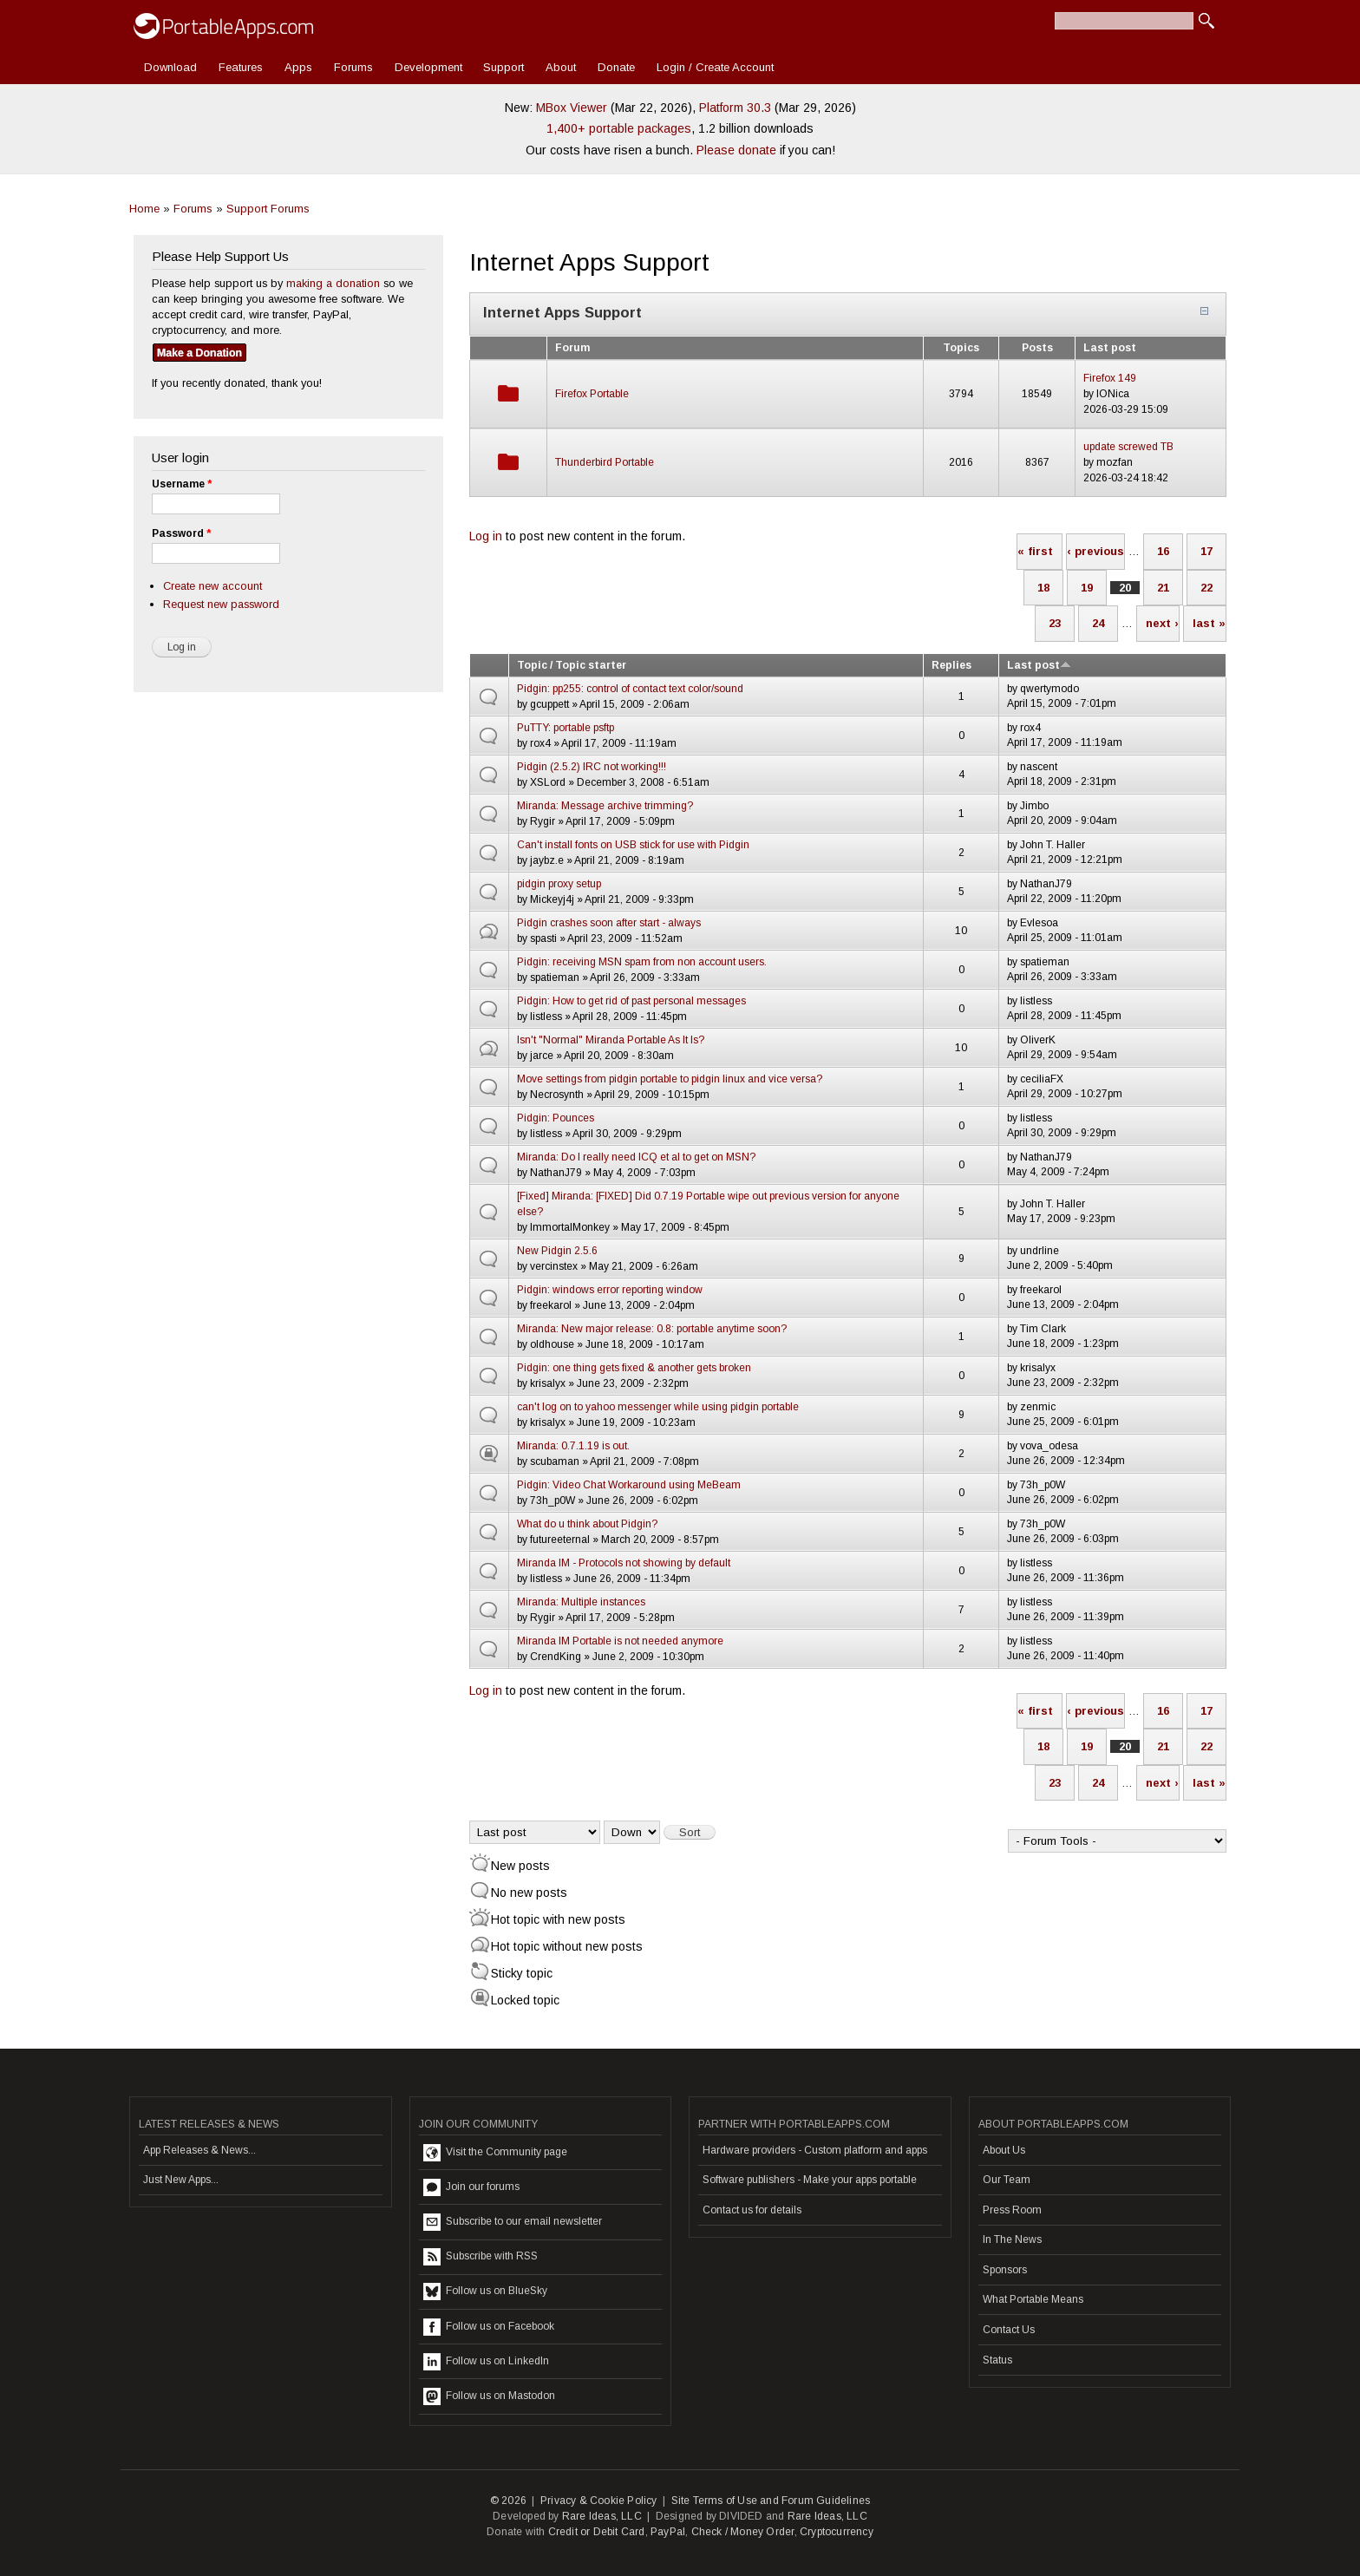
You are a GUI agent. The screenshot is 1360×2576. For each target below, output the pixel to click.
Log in (485, 536)
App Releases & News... (199, 2150)
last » (1209, 623)
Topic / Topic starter (571, 665)
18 (1043, 587)
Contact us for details (752, 2210)
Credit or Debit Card (596, 2532)
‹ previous (1095, 551)
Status (997, 2360)
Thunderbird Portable (604, 462)
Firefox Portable (592, 394)
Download (170, 67)
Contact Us (1009, 2330)
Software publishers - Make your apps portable (810, 2180)
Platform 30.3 (735, 107)
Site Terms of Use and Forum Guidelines (771, 2500)
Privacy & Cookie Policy (598, 2500)
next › (1162, 623)
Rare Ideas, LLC (602, 2516)
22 (1206, 587)
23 (1055, 623)
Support (503, 67)
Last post (1039, 665)
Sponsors (1005, 2270)
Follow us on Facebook (488, 2327)
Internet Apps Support (562, 312)
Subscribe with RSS (480, 2256)
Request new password (221, 604)
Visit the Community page (495, 2152)
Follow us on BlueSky (485, 2291)
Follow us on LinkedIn (486, 2361)
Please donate (736, 150)
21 (1163, 587)
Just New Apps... (181, 2180)
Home (144, 208)
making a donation (333, 283)
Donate (616, 67)
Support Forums (268, 208)
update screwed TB (1128, 447)
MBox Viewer (571, 107)
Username (182, 484)
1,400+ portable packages (618, 128)
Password (181, 533)
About (561, 67)
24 (1098, 623)
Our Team (1006, 2180)
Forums (353, 67)
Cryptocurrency (836, 2532)
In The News (1012, 2239)
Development (428, 67)
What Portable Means (1033, 2299)
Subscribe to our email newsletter (512, 2222)
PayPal (668, 2532)
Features (241, 67)
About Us (1004, 2150)
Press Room (1012, 2210)
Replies (951, 665)
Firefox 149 (1109, 378)
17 (1206, 551)
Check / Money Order (742, 2532)
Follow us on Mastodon (489, 2396)
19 (1087, 587)
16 (1163, 551)
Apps (298, 67)
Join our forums (471, 2187)
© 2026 (508, 2500)
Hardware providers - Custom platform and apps (815, 2150)
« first (1035, 551)
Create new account (212, 585)
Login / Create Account (715, 67)
